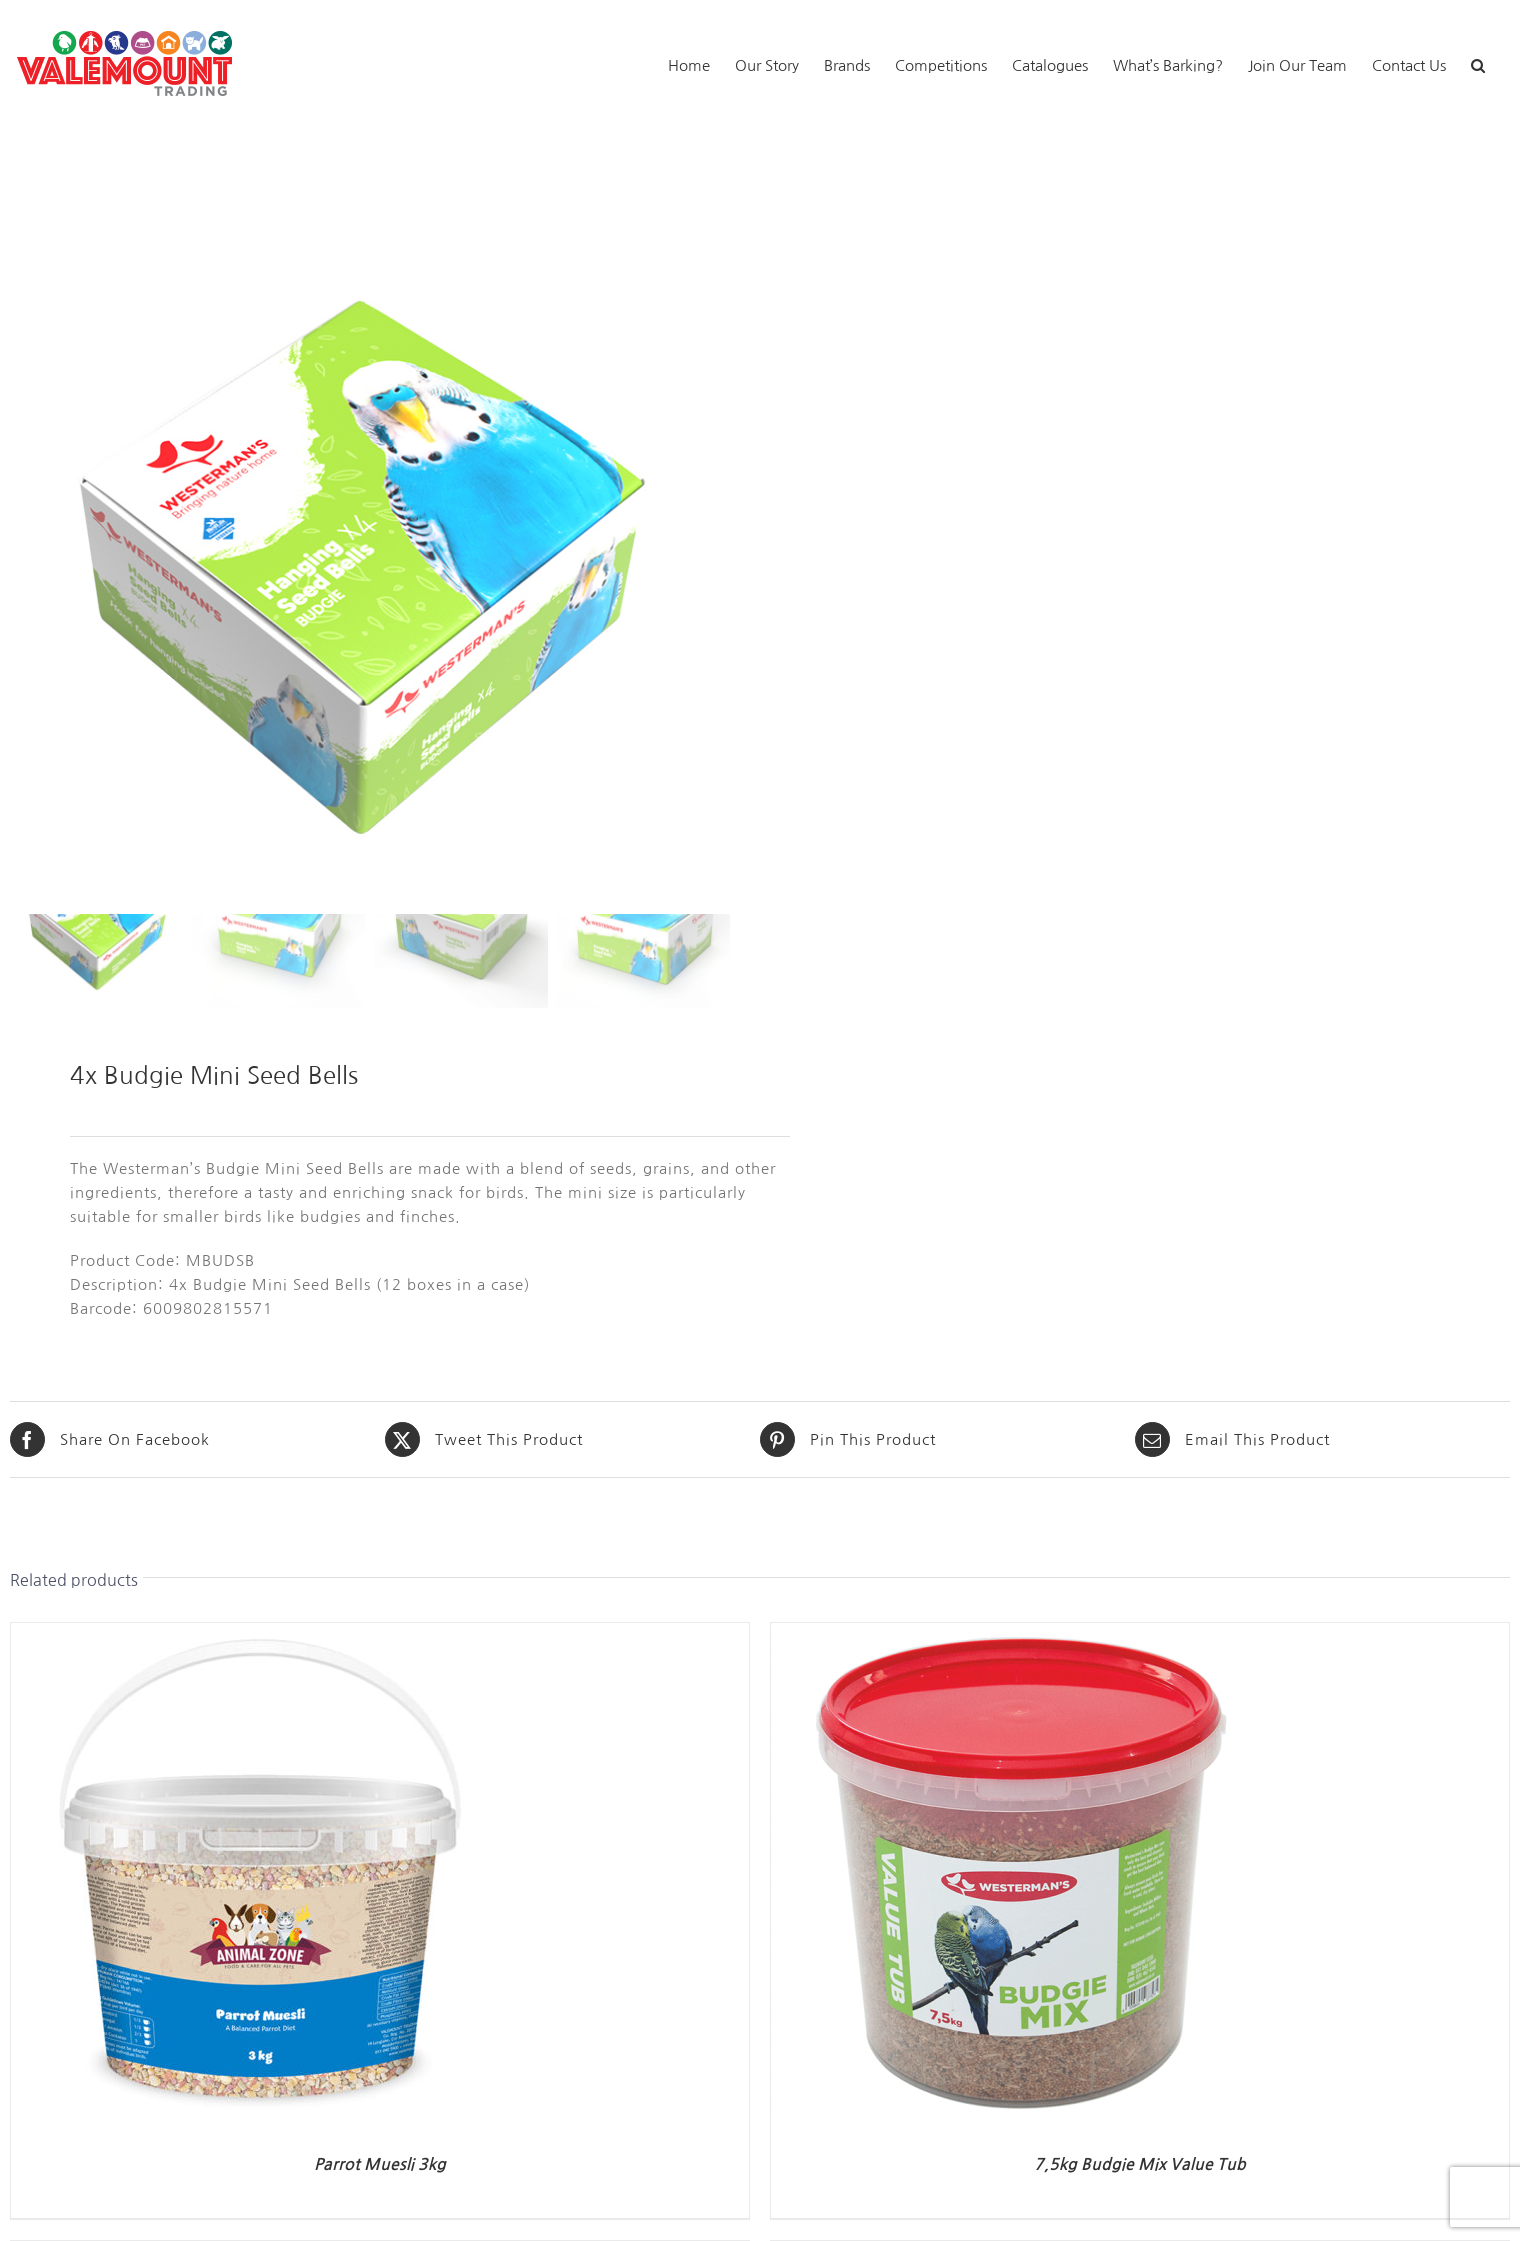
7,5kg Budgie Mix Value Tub (1140, 2164)
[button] (1478, 63)
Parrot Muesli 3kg (380, 2164)
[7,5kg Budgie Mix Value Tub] (1021, 1634)
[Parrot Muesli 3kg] (261, 1634)
